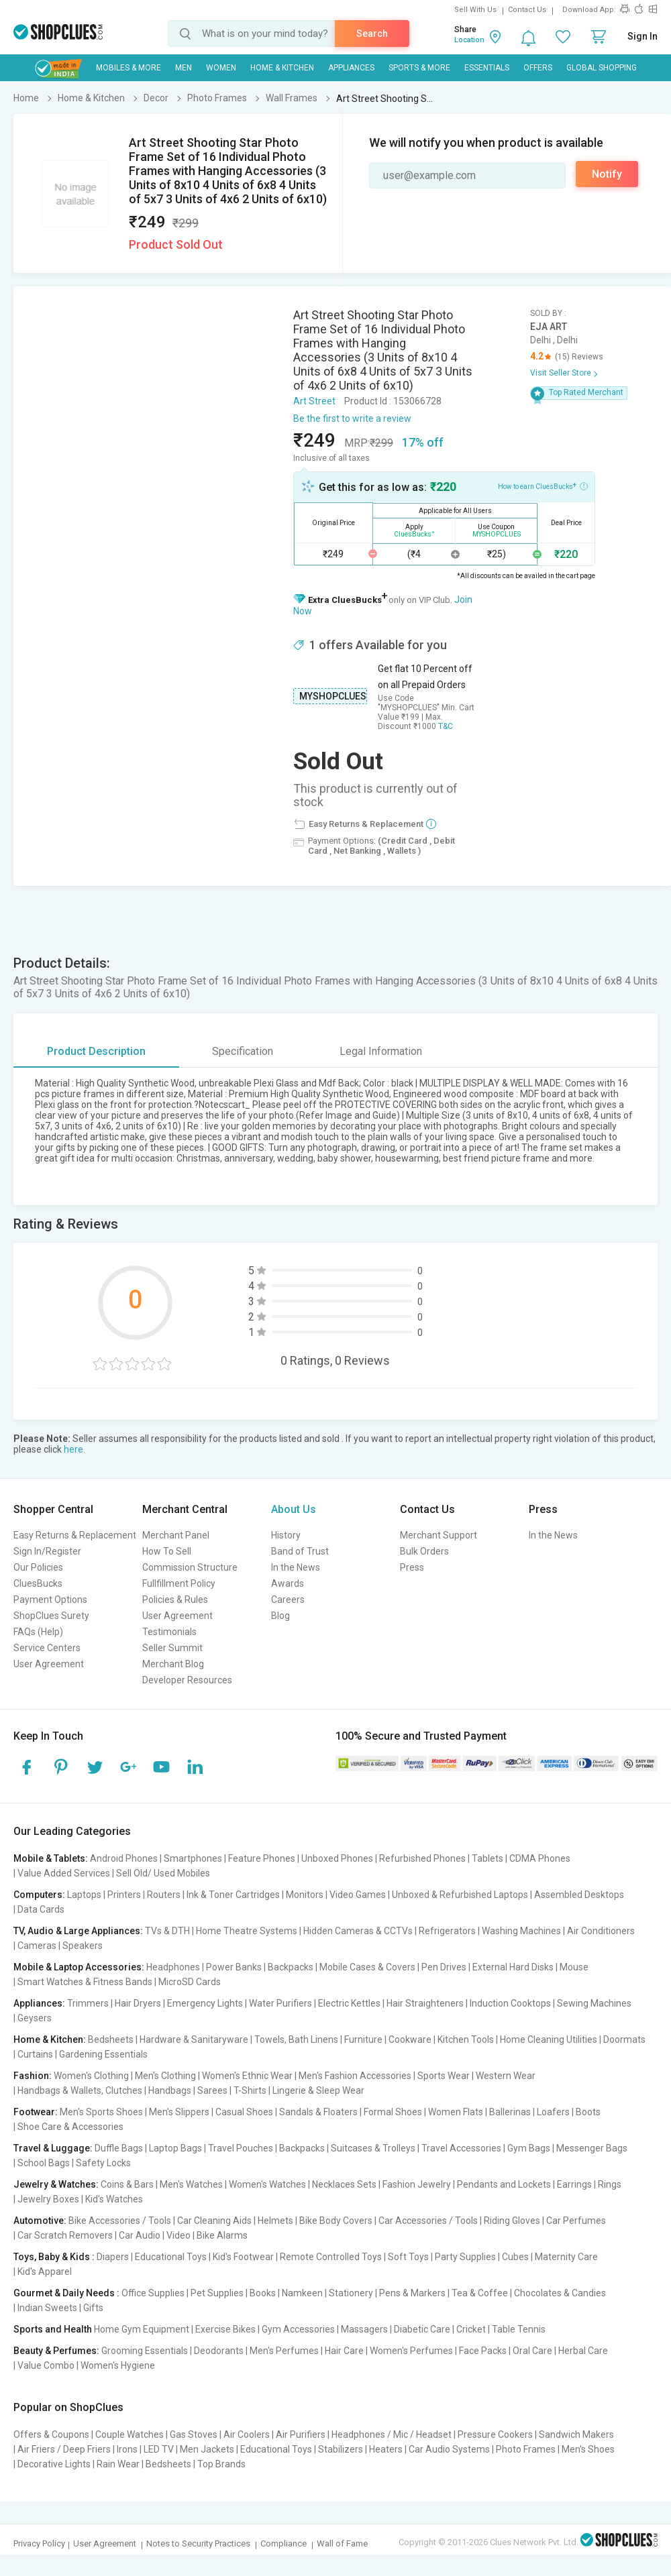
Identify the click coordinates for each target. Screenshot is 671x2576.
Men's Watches (191, 2184)
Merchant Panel (175, 1535)
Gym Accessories (298, 2329)
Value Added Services (63, 1873)
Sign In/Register (47, 1551)
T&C (445, 726)
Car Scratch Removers (65, 2235)
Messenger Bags (591, 2148)
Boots (588, 2112)
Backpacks (290, 1967)
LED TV (159, 2449)
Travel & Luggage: (53, 2148)
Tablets (487, 1858)
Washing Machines (521, 1930)
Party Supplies (465, 2256)
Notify (607, 174)
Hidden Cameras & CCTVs (358, 1930)
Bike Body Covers (335, 2220)
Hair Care (344, 2350)
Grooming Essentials (144, 2350)
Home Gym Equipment (141, 2329)
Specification (242, 1051)
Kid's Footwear (243, 2256)
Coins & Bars (127, 2184)
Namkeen (302, 2293)
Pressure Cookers (495, 2434)
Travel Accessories (461, 2148)
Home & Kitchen (282, 67)
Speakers (82, 1945)
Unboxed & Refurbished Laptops (460, 1894)
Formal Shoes (393, 2112)
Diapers (113, 2256)
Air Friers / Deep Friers (64, 2449)
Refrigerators (447, 1930)
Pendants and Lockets (504, 2184)
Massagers (364, 2329)
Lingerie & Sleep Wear (318, 2090)
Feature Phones (261, 1858)
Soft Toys (408, 2256)
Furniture (363, 2039)
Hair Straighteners (425, 2003)
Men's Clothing (165, 2075)
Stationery (351, 2293)
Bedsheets (111, 2039)
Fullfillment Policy (178, 1583)
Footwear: (35, 2112)
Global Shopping (601, 67)
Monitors (304, 1894)
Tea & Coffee (480, 2293)
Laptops (84, 1894)
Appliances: (39, 2003)
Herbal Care (583, 2350)
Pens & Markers (412, 2293)
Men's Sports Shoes (101, 2112)
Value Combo (45, 2365)
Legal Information (381, 1051)
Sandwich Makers (576, 2434)
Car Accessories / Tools (428, 2220)
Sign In (642, 36)
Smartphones (193, 1858)
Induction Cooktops (510, 2003)
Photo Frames (526, 2449)
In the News (295, 1567)
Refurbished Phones (422, 1858)
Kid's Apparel (44, 2271)
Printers (124, 1894)
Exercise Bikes (225, 2329)
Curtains (35, 2054)
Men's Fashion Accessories (355, 2075)
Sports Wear (443, 2075)
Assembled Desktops (579, 1894)
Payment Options (50, 1599)
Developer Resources (187, 1680)
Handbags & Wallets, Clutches (79, 2090)
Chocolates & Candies (560, 2293)
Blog (280, 1615)
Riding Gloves (512, 2220)
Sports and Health (52, 2329)
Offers (537, 67)
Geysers (34, 2018)
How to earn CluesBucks (543, 485)
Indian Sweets (47, 2307)
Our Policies (38, 1567)
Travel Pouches (240, 2148)
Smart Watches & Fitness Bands (84, 1981)
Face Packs (483, 2350)
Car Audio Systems (449, 2449)
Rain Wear (118, 2464)
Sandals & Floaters (318, 2112)
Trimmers (88, 2003)
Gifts (93, 2307)
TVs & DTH (167, 1930)
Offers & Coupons (51, 2434)
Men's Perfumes (284, 2350)
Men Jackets (207, 2449)
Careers (288, 1599)
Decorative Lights (54, 2464)
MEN (183, 67)
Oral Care (532, 2350)
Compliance (283, 2543)
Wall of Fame (342, 2543)
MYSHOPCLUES (332, 696)
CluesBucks (37, 1583)
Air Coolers (246, 2434)
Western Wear (505, 2075)
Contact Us (527, 9)
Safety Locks (103, 2163)
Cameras (36, 1945)
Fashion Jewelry (416, 2184)
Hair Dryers (138, 2003)
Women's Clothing (91, 2075)
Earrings (574, 2184)
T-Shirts (250, 2090)
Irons (127, 2449)
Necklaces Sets (344, 2184)
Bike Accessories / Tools (119, 2220)
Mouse (574, 1967)
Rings (609, 2184)
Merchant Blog (173, 1664)
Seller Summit (172, 1647)
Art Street (314, 401)
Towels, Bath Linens (296, 2039)
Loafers (553, 2112)
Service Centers (47, 1647)
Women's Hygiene (118, 2365)
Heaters (386, 2449)
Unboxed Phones (337, 1858)
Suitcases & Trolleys (373, 2148)
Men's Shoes (588, 2449)
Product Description (96, 1051)
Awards (287, 1583)
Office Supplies (153, 2293)
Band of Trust (300, 1551)
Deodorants (219, 2350)
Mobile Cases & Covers (367, 1967)
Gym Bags (528, 2148)
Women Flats (455, 2112)
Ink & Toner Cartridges (233, 1894)
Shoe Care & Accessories (70, 2126)
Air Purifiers (300, 2434)
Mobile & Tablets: (50, 1858)
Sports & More (419, 67)
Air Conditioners (601, 1930)
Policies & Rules (175, 1599)
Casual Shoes (244, 2112)
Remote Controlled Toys (331, 2256)
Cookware (410, 2039)
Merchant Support (438, 1535)
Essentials (486, 67)
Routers (163, 1894)
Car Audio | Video (155, 2235)
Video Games (357, 1894)
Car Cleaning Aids (214, 2220)
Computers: (39, 1894)
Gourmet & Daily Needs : (66, 2293)
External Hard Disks (513, 1967)
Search (372, 33)
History (286, 1535)
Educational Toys (171, 2256)
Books (263, 2293)
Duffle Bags (119, 2148)
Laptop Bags (175, 2148)
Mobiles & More (128, 67)
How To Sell (166, 1551)
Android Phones (124, 1858)
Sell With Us (475, 9)
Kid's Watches (114, 2199)
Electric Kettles (349, 2003)
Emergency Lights (205, 2003)
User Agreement (48, 1664)
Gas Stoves (193, 2434)
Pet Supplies (217, 2293)
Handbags (169, 2090)
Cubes (515, 2256)
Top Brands (221, 2464)
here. (74, 1449)
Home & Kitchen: (49, 2039)
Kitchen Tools (465, 2039)
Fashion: (32, 2075)
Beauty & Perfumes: (56, 2350)
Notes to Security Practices (198, 2543)
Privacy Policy (39, 2543)
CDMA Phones (539, 1858)
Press (412, 1567)
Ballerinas (510, 2112)
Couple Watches (129, 2434)
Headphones (173, 1967)
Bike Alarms (222, 2235)
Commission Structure (190, 1567)
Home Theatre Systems (246, 1930)
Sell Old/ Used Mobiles (163, 1873)
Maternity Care (566, 2256)
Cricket (471, 2329)
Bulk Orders (424, 1551)
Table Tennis (519, 2329)
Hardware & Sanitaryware (194, 2039)
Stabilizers (340, 2449)
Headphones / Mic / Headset (391, 2434)
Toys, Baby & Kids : (54, 2256)
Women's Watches (267, 2184)
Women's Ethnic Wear (247, 2075)
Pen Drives (443, 1967)
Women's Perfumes (411, 2350)
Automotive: (39, 2220)
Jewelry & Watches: (56, 2184)
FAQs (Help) (38, 1631)
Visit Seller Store (560, 373)
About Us (293, 1509)
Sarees (212, 2090)
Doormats (624, 2039)
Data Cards (40, 1909)
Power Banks (234, 1967)
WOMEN (221, 67)
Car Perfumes (576, 2220)
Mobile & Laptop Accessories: (78, 1967)
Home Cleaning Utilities (548, 2039)
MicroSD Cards (189, 1981)
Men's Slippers (179, 2112)
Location (469, 40)
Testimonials (169, 1631)
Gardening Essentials (103, 2054)
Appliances (351, 67)
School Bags (43, 2163)
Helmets (275, 2220)
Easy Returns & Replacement (74, 1535)
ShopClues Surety (51, 1615)
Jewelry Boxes (48, 2199)
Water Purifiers (280, 2003)
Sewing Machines (594, 2003)
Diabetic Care (422, 2329)
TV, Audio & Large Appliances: (78, 1930)
